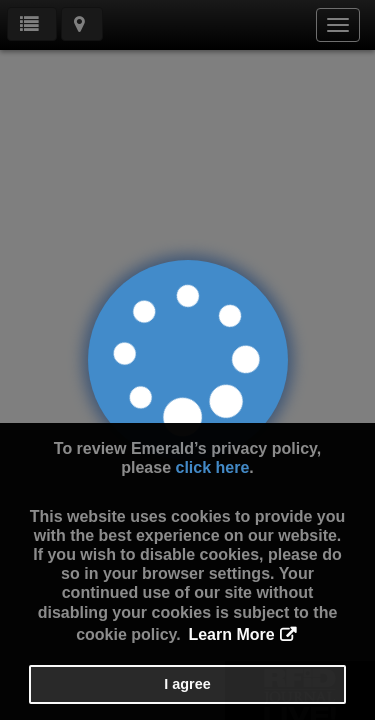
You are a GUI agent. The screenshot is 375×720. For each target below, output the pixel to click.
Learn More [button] (231, 634)
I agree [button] (187, 684)
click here (212, 467)
